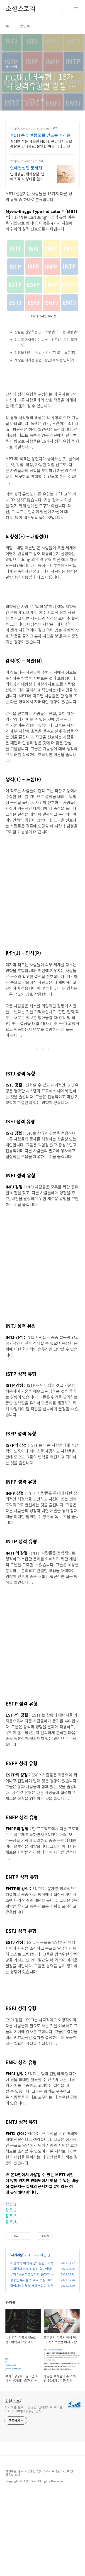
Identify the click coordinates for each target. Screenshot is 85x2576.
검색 (66, 9)
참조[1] (11, 2288)
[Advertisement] (42, 889)
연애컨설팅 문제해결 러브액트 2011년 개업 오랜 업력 (28, 167)
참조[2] (11, 2294)
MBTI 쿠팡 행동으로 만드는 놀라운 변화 (40, 135)
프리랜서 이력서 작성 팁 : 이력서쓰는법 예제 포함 (32, 2355)
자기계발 (17, 2339)
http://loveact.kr (23, 161)
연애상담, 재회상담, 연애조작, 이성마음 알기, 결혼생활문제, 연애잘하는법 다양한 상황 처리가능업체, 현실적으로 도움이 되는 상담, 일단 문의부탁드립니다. (28, 176)
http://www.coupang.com (30, 128)
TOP (76, 2557)
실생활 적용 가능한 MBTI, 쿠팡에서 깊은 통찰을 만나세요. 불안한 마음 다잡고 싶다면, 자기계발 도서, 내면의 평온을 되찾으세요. (42, 143)
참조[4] (11, 2306)
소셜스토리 (20, 9)
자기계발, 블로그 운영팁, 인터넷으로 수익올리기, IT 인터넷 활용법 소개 (34, 2493)
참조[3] (11, 2300)
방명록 (25, 26)
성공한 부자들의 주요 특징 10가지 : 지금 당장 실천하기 (33, 2367)
